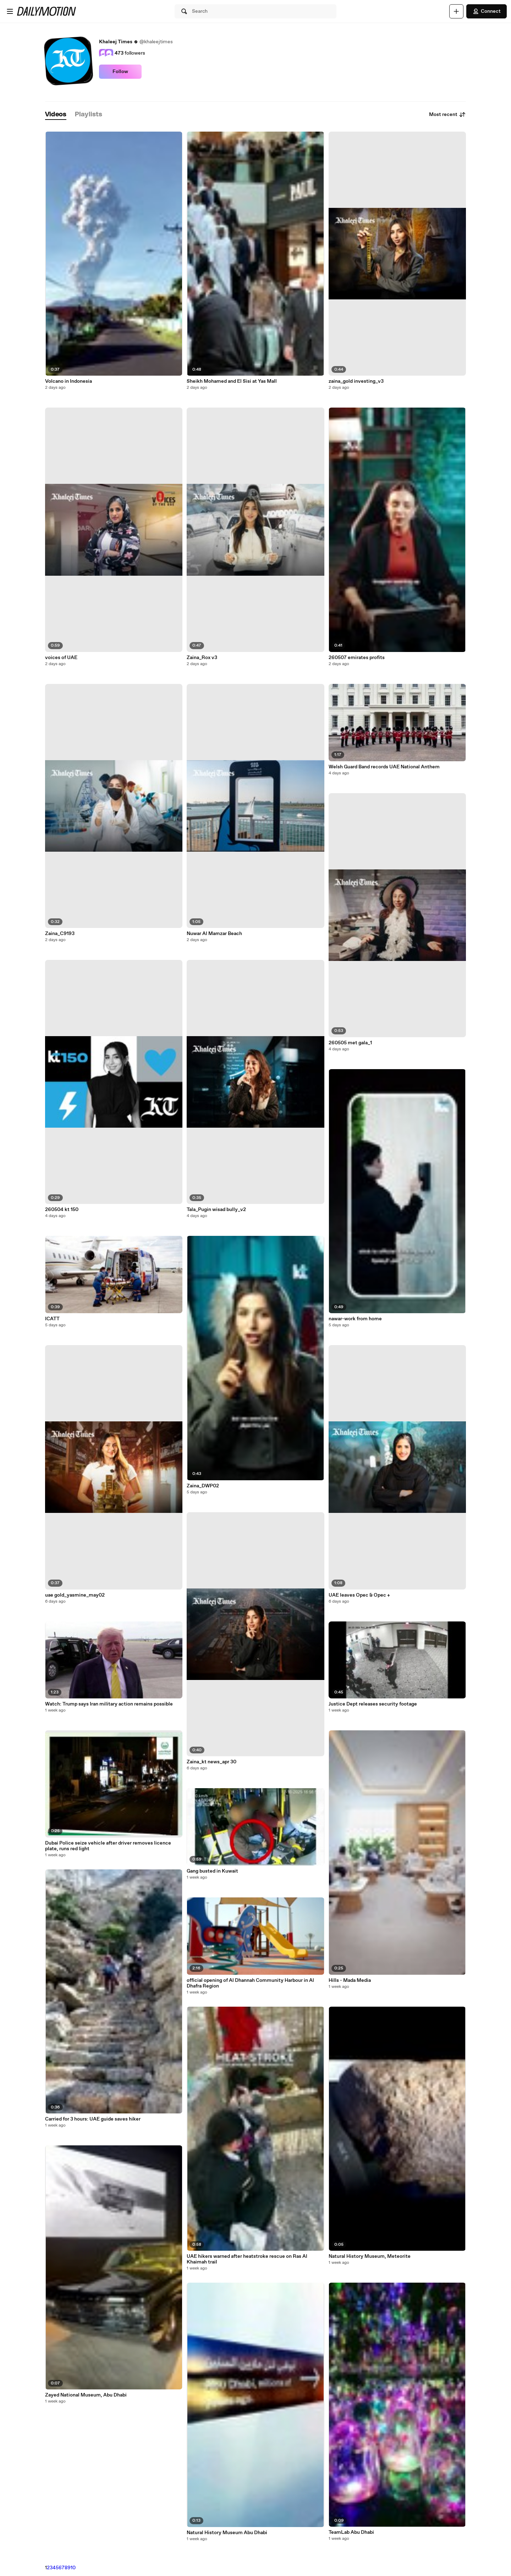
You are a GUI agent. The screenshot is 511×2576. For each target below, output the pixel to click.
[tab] (55, 114)
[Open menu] (10, 11)
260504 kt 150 (61, 1209)
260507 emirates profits (357, 657)
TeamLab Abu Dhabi (351, 2532)
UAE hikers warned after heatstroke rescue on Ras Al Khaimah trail (247, 2259)
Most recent (447, 114)
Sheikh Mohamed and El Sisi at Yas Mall (232, 381)
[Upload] (456, 11)
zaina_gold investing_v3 (356, 381)
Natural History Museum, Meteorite (370, 2256)
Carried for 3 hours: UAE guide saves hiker (93, 2119)
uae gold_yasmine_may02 (75, 1595)
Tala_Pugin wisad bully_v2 (216, 1209)
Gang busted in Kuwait (212, 1871)
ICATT (52, 1319)
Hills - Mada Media (350, 1980)
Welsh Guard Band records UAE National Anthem (384, 767)
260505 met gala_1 (350, 1043)
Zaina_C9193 (60, 933)
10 (73, 2568)
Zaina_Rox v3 (202, 657)
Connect (486, 11)
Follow (120, 71)
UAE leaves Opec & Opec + (359, 1595)
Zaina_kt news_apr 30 (211, 1762)
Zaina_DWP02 (203, 1486)
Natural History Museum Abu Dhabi (227, 2533)
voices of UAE (61, 657)
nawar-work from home (355, 1319)
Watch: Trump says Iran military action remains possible (109, 1704)
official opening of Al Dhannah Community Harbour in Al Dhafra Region (250, 1983)
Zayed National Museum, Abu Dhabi (86, 2395)
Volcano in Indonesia (68, 381)
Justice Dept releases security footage (373, 1704)
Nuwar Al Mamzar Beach (214, 933)
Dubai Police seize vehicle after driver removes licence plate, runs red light (108, 1846)
